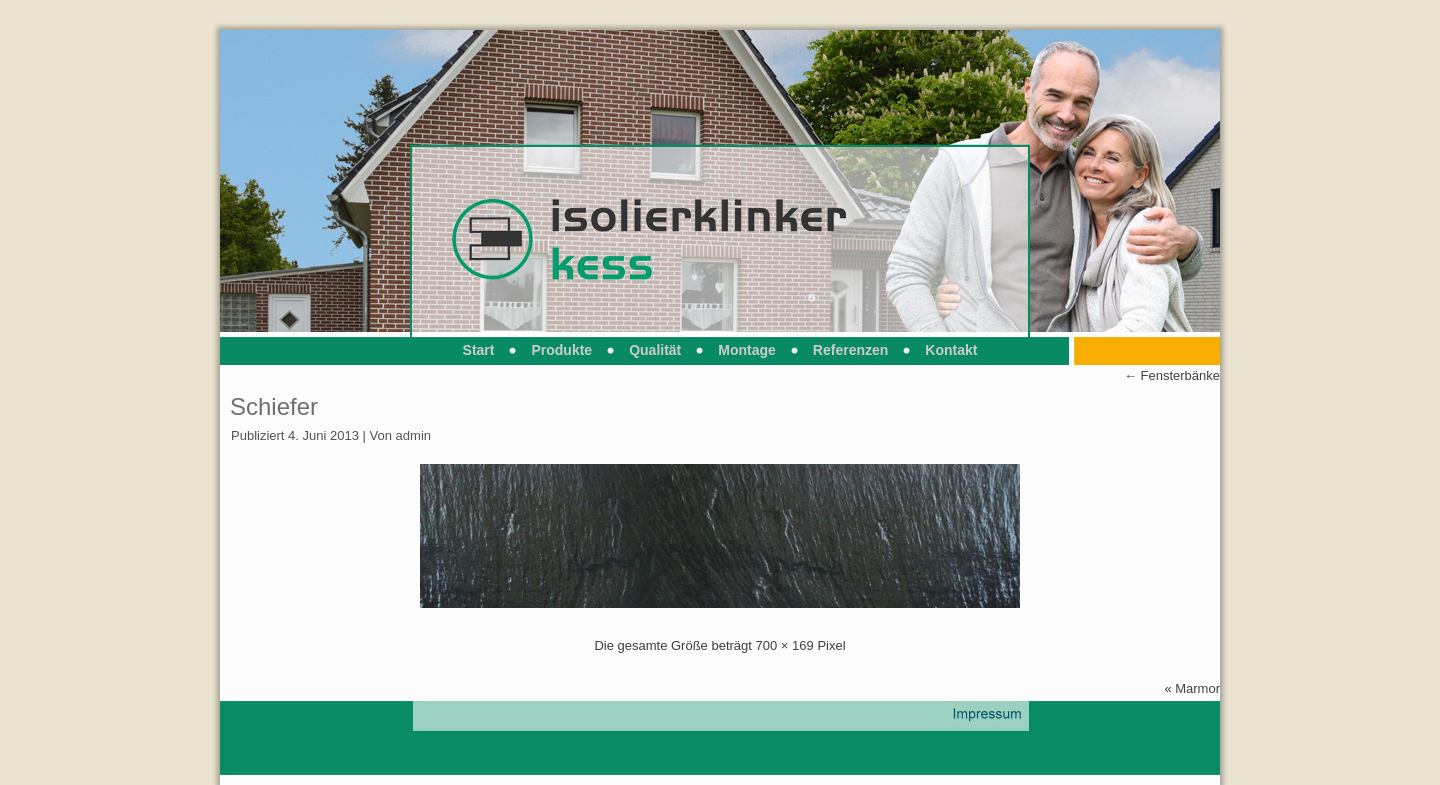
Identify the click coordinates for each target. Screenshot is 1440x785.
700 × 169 (785, 645)
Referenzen (850, 350)
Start (479, 350)
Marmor (1197, 688)
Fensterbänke (1172, 375)
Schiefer (274, 406)
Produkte (561, 350)
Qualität (655, 350)
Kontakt (951, 350)
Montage (747, 350)
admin (413, 435)
